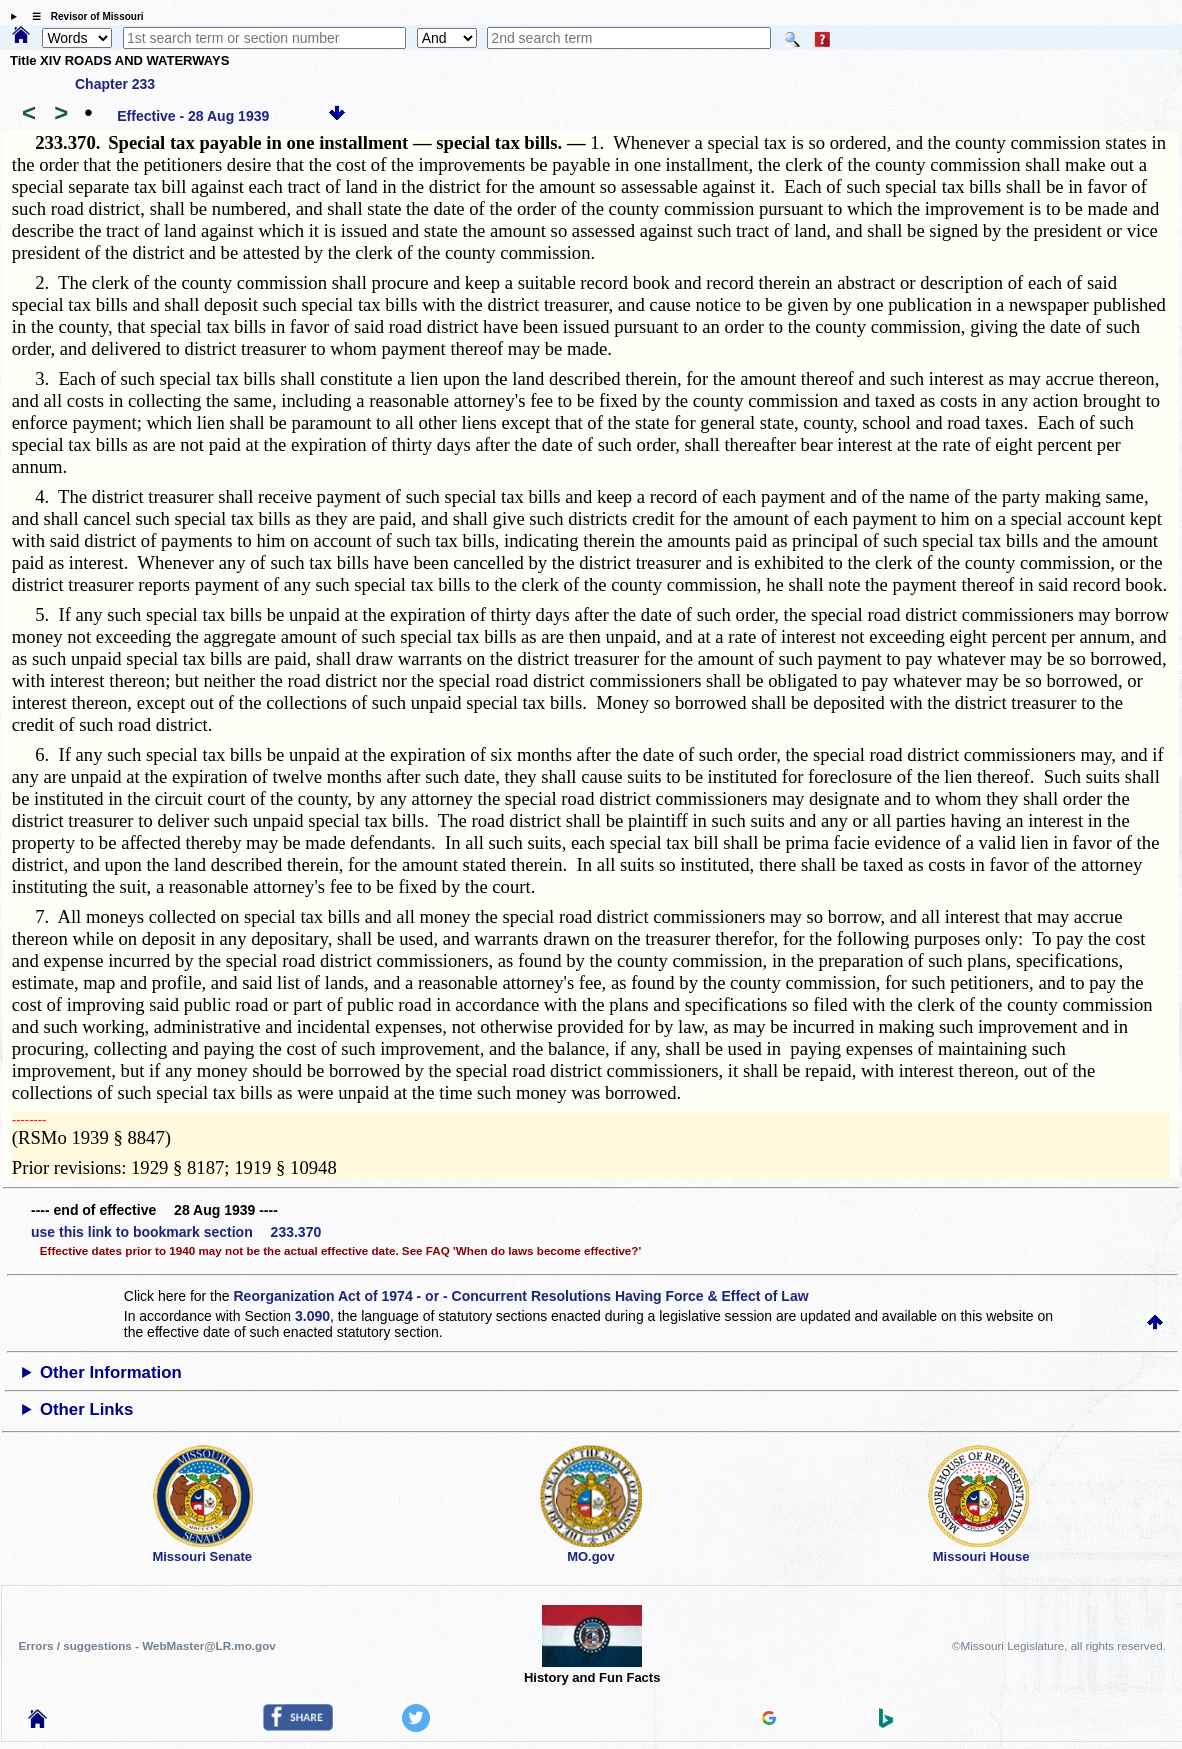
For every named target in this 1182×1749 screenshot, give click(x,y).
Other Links (86, 1409)
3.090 (312, 1316)
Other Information (111, 1372)
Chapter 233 (115, 84)
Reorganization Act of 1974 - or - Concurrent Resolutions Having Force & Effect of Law (520, 1296)
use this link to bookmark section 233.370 (176, 1232)
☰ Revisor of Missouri (83, 16)
